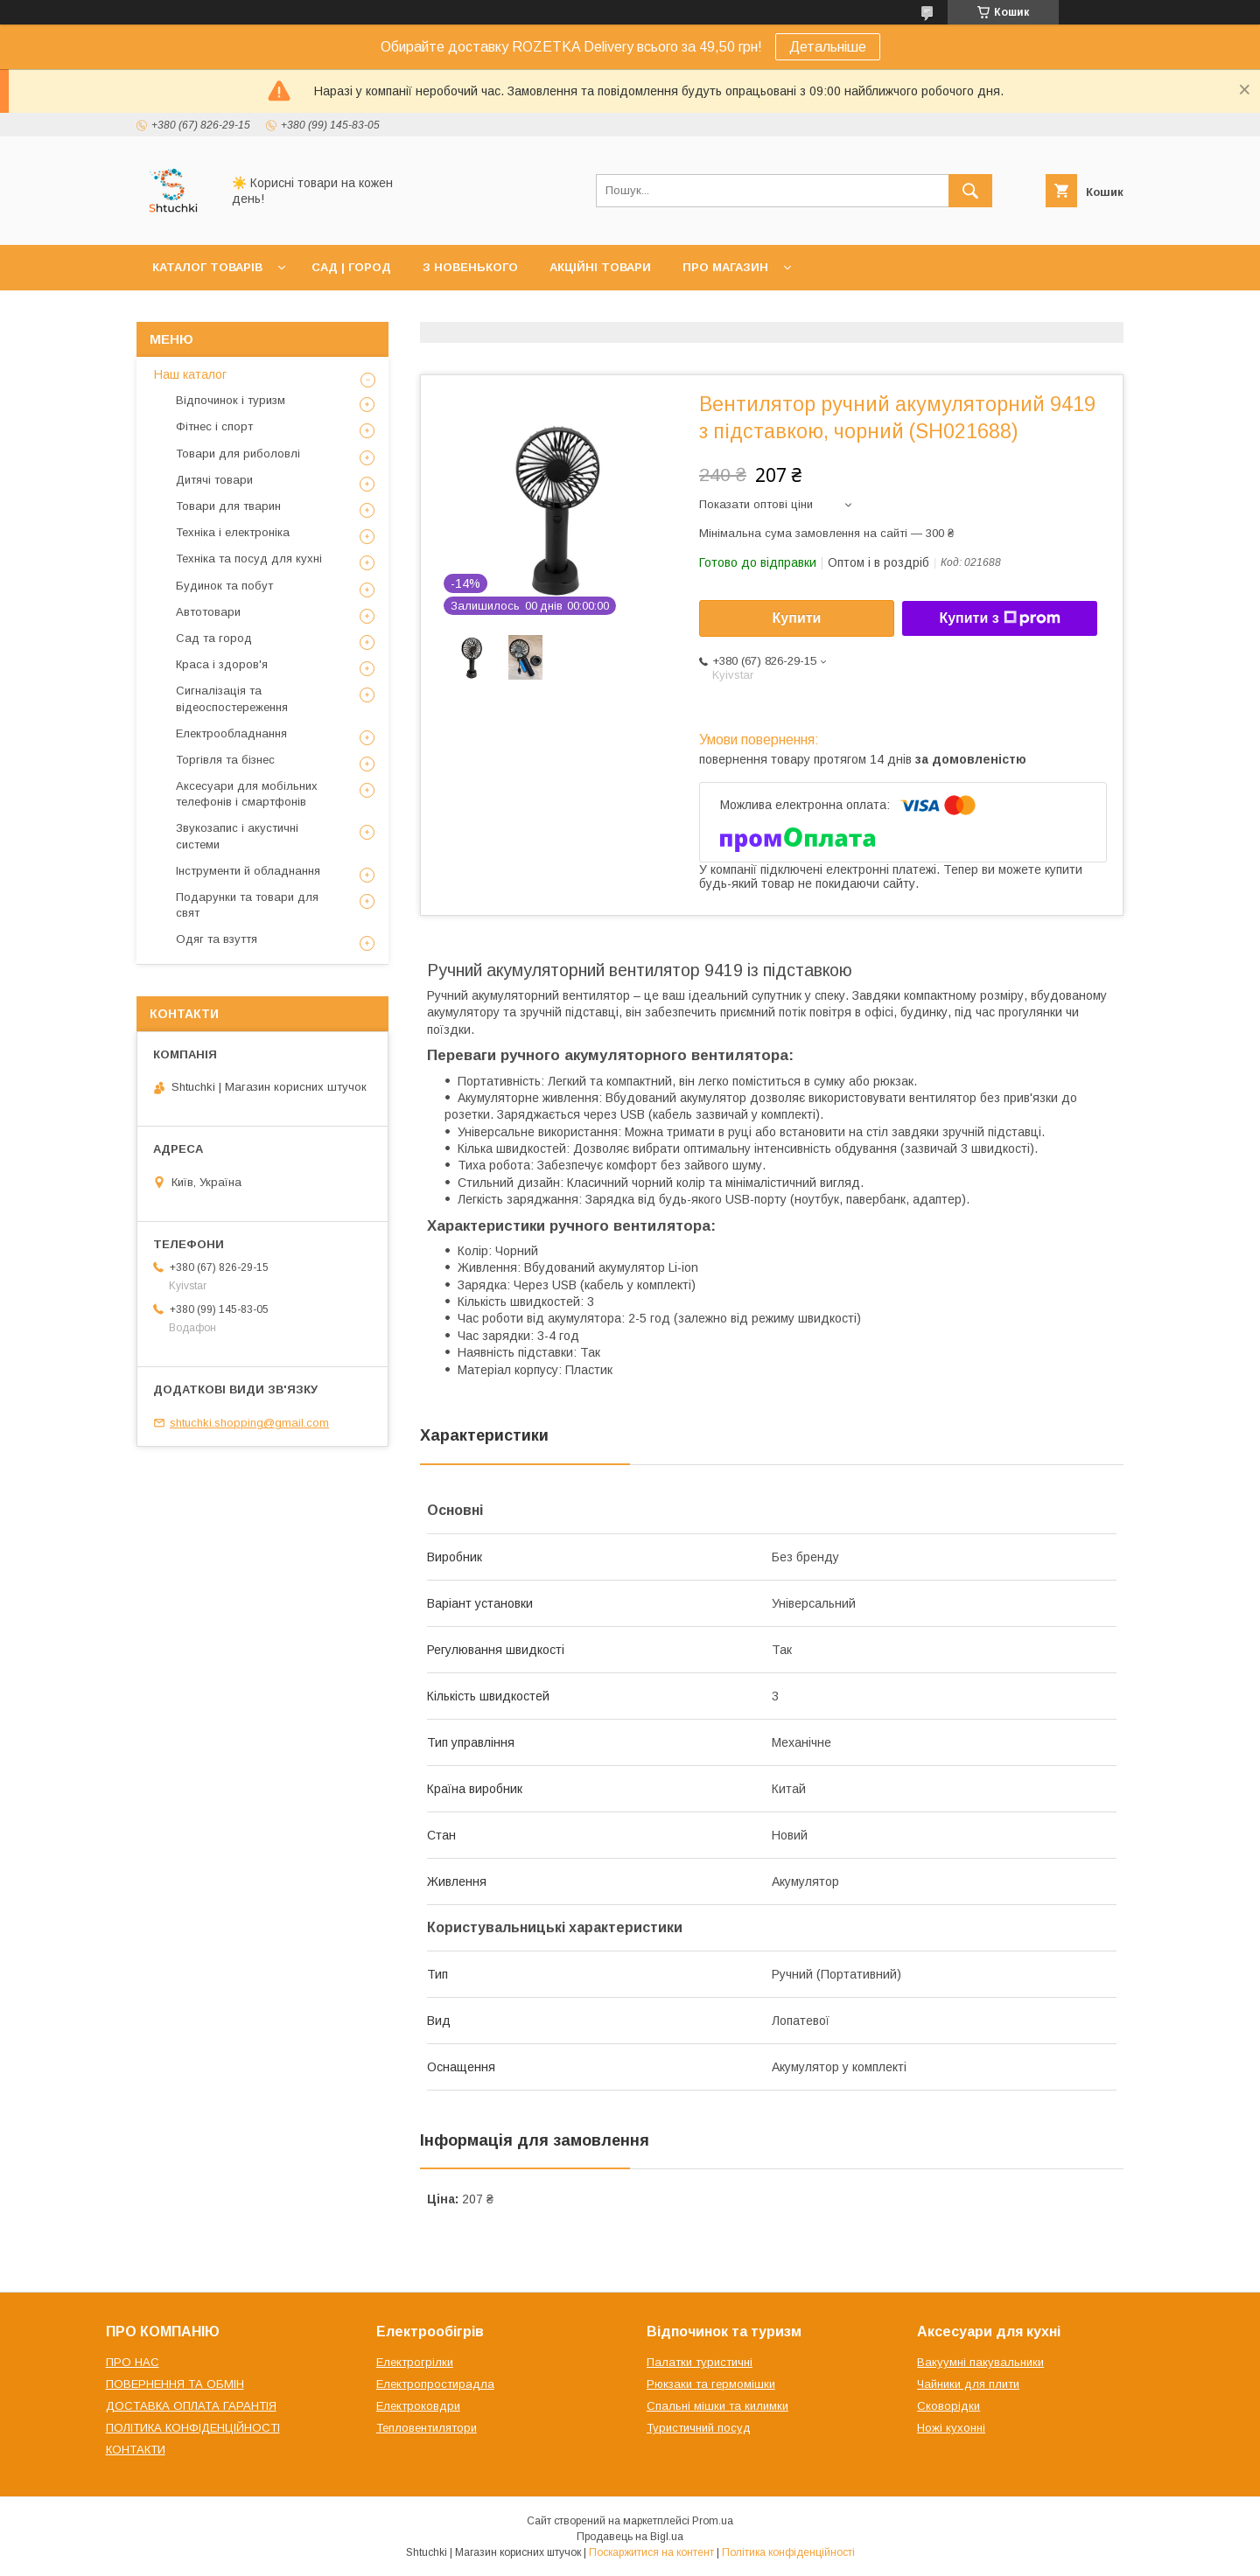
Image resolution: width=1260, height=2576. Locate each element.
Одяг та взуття (216, 939)
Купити (797, 618)
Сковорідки (948, 2405)
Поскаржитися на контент (651, 2552)
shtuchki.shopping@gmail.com (249, 1422)
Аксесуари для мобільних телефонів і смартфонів (247, 793)
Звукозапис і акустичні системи (237, 835)
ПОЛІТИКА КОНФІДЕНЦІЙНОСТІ (193, 2427)
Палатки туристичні (699, 2362)
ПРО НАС (132, 2362)
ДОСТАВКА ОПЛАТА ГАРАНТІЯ (191, 2405)
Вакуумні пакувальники (980, 2362)
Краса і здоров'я (222, 664)
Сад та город (214, 638)
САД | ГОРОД (351, 267)
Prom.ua (712, 2521)
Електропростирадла (435, 2384)
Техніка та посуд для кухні (249, 558)
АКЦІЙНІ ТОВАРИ (600, 267)
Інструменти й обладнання (248, 870)
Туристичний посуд (699, 2427)
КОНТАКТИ (135, 2449)
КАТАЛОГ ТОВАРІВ (207, 267)
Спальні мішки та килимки (717, 2405)
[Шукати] (970, 190)
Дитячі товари (214, 479)
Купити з (999, 618)
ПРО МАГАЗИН (725, 267)
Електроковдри (418, 2405)
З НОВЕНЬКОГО (470, 267)
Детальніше (827, 46)
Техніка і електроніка (233, 532)
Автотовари (208, 611)
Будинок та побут (224, 585)
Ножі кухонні (951, 2427)
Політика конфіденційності (788, 2552)
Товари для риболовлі (238, 453)
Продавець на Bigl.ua (630, 2537)
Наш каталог (190, 374)
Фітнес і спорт (214, 426)
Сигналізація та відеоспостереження (232, 698)
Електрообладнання (231, 733)
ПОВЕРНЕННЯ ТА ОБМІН (175, 2384)
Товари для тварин (228, 506)
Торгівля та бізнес (225, 759)
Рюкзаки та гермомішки (711, 2384)
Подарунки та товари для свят (247, 904)
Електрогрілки (414, 2362)
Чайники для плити (968, 2384)
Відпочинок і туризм (230, 400)
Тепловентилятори (426, 2427)
